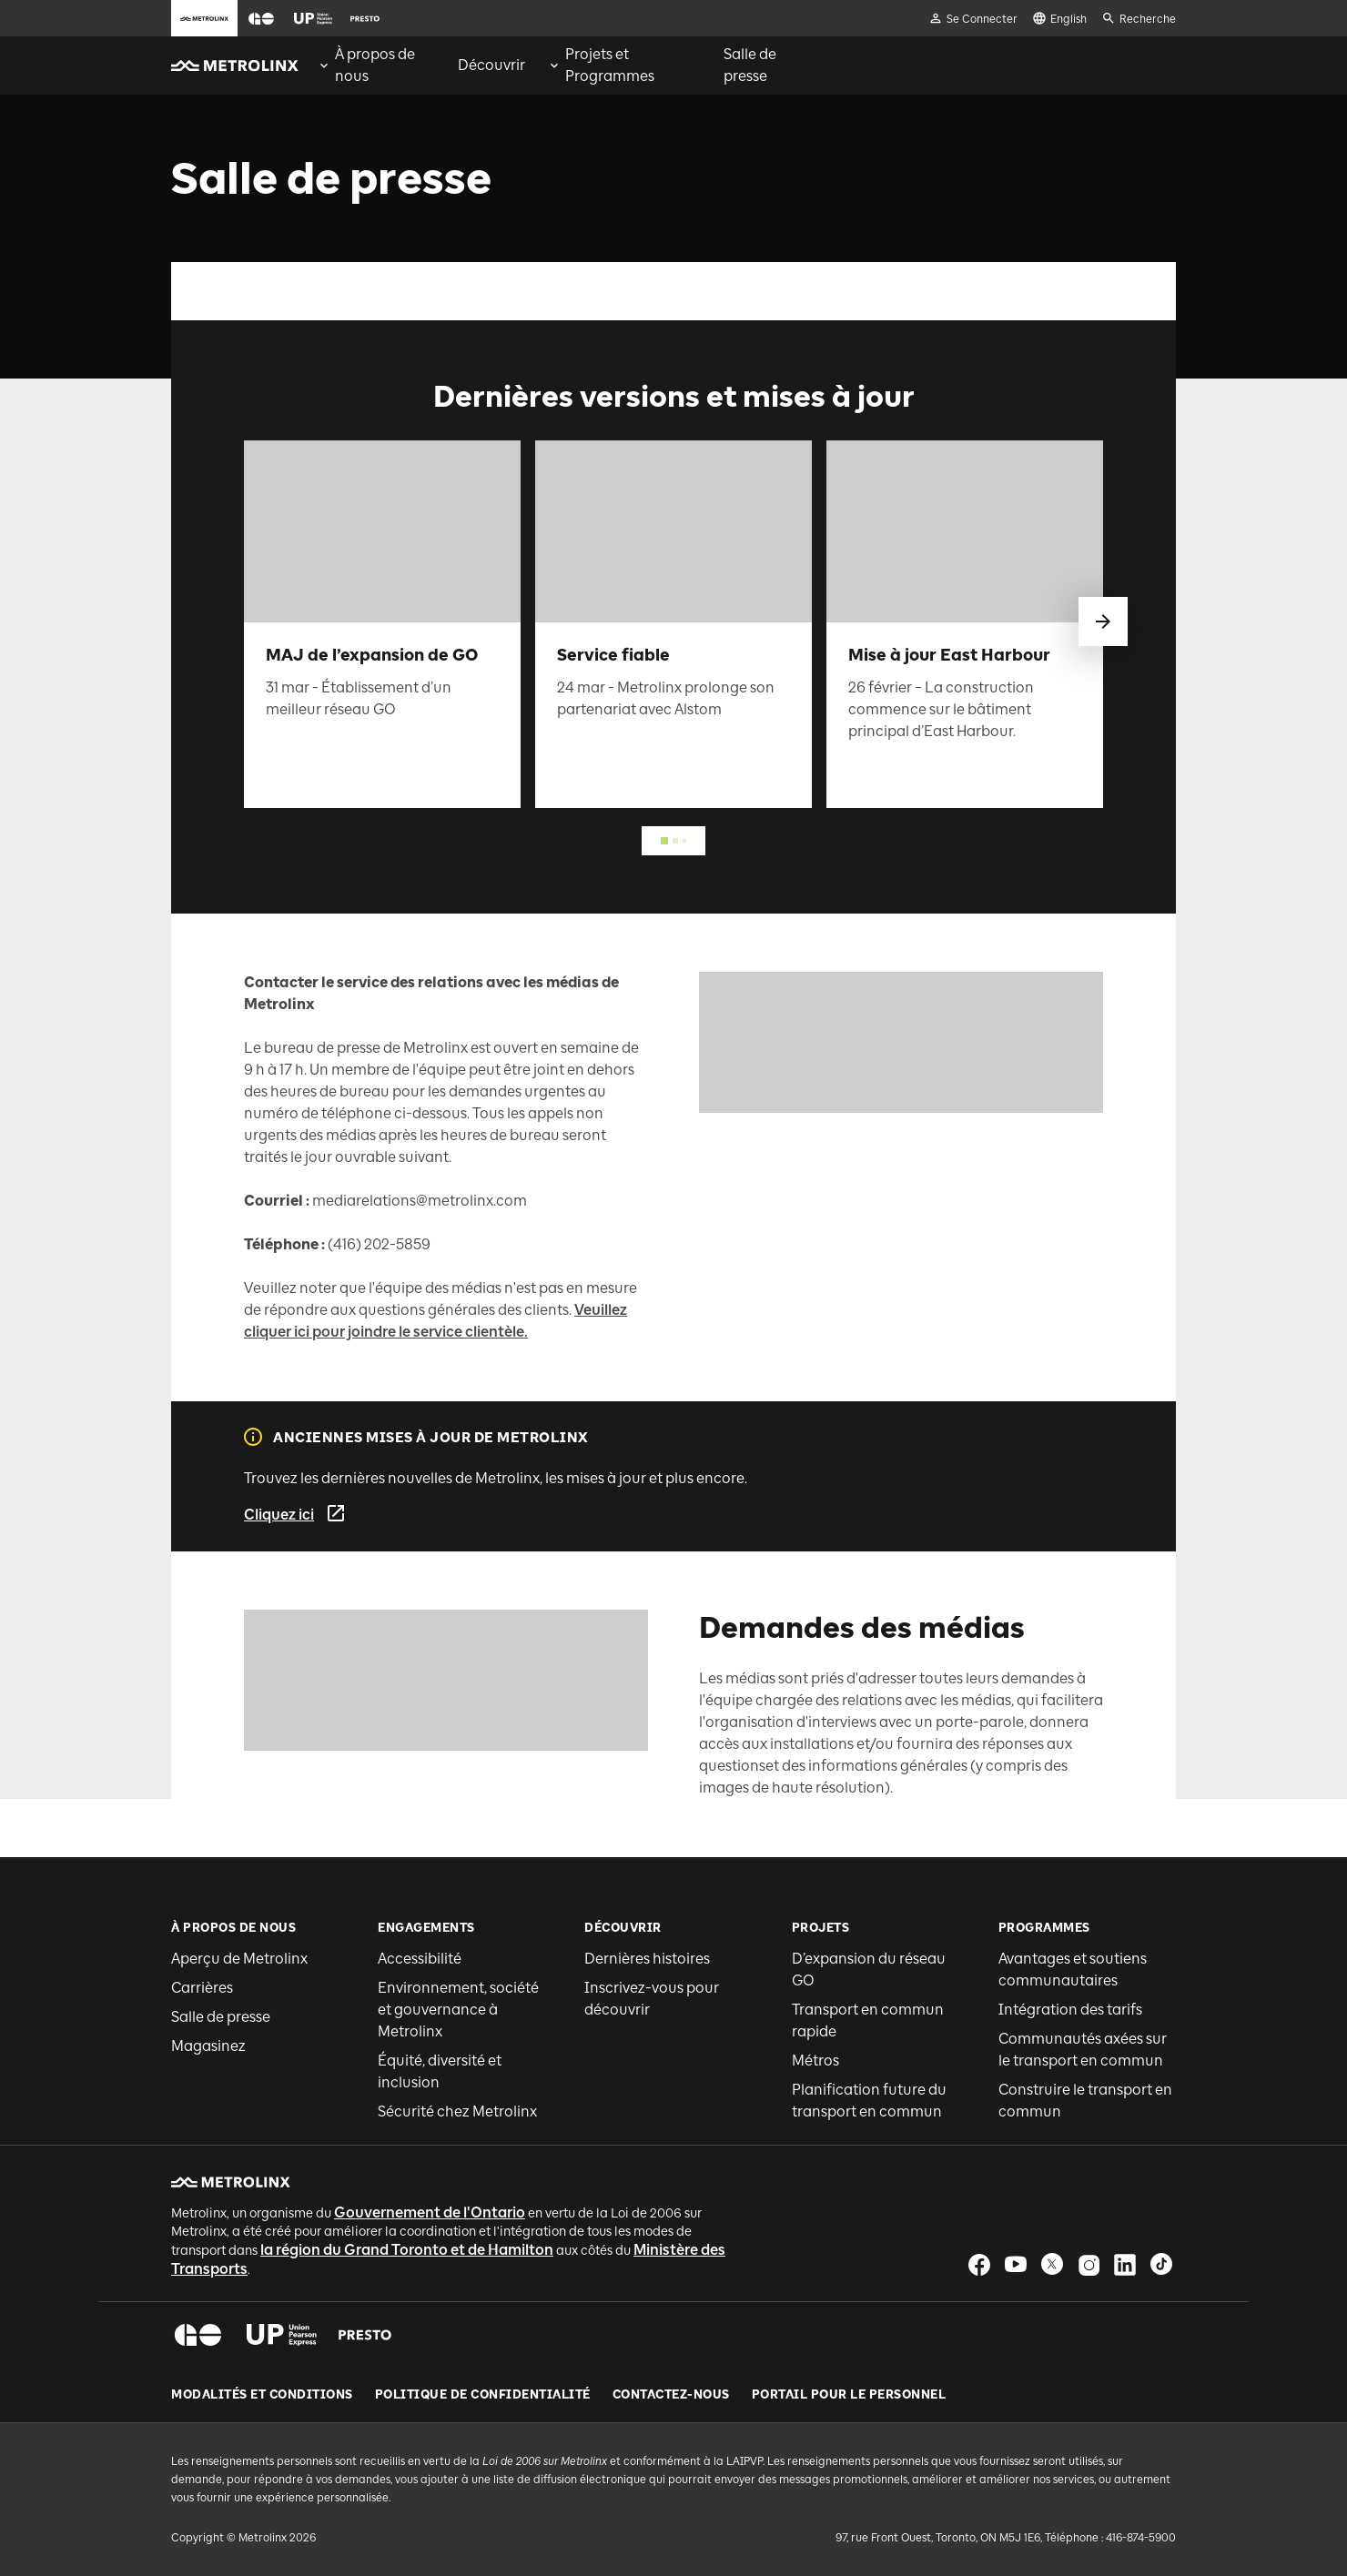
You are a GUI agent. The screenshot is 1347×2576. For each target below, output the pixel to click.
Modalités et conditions (262, 2394)
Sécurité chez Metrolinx (457, 2111)
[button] (261, 19)
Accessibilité (419, 1958)
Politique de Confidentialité (483, 2394)
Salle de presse (220, 2016)
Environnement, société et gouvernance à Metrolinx (458, 2009)
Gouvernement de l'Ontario (429, 2212)
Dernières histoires (647, 1958)
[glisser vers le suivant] (1103, 621)
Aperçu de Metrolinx (239, 1958)
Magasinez (208, 2046)
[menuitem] (376, 65)
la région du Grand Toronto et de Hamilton (406, 2249)
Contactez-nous (671, 2394)
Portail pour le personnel (849, 2394)
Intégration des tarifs (1070, 2009)
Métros (815, 2060)
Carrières (202, 1987)
